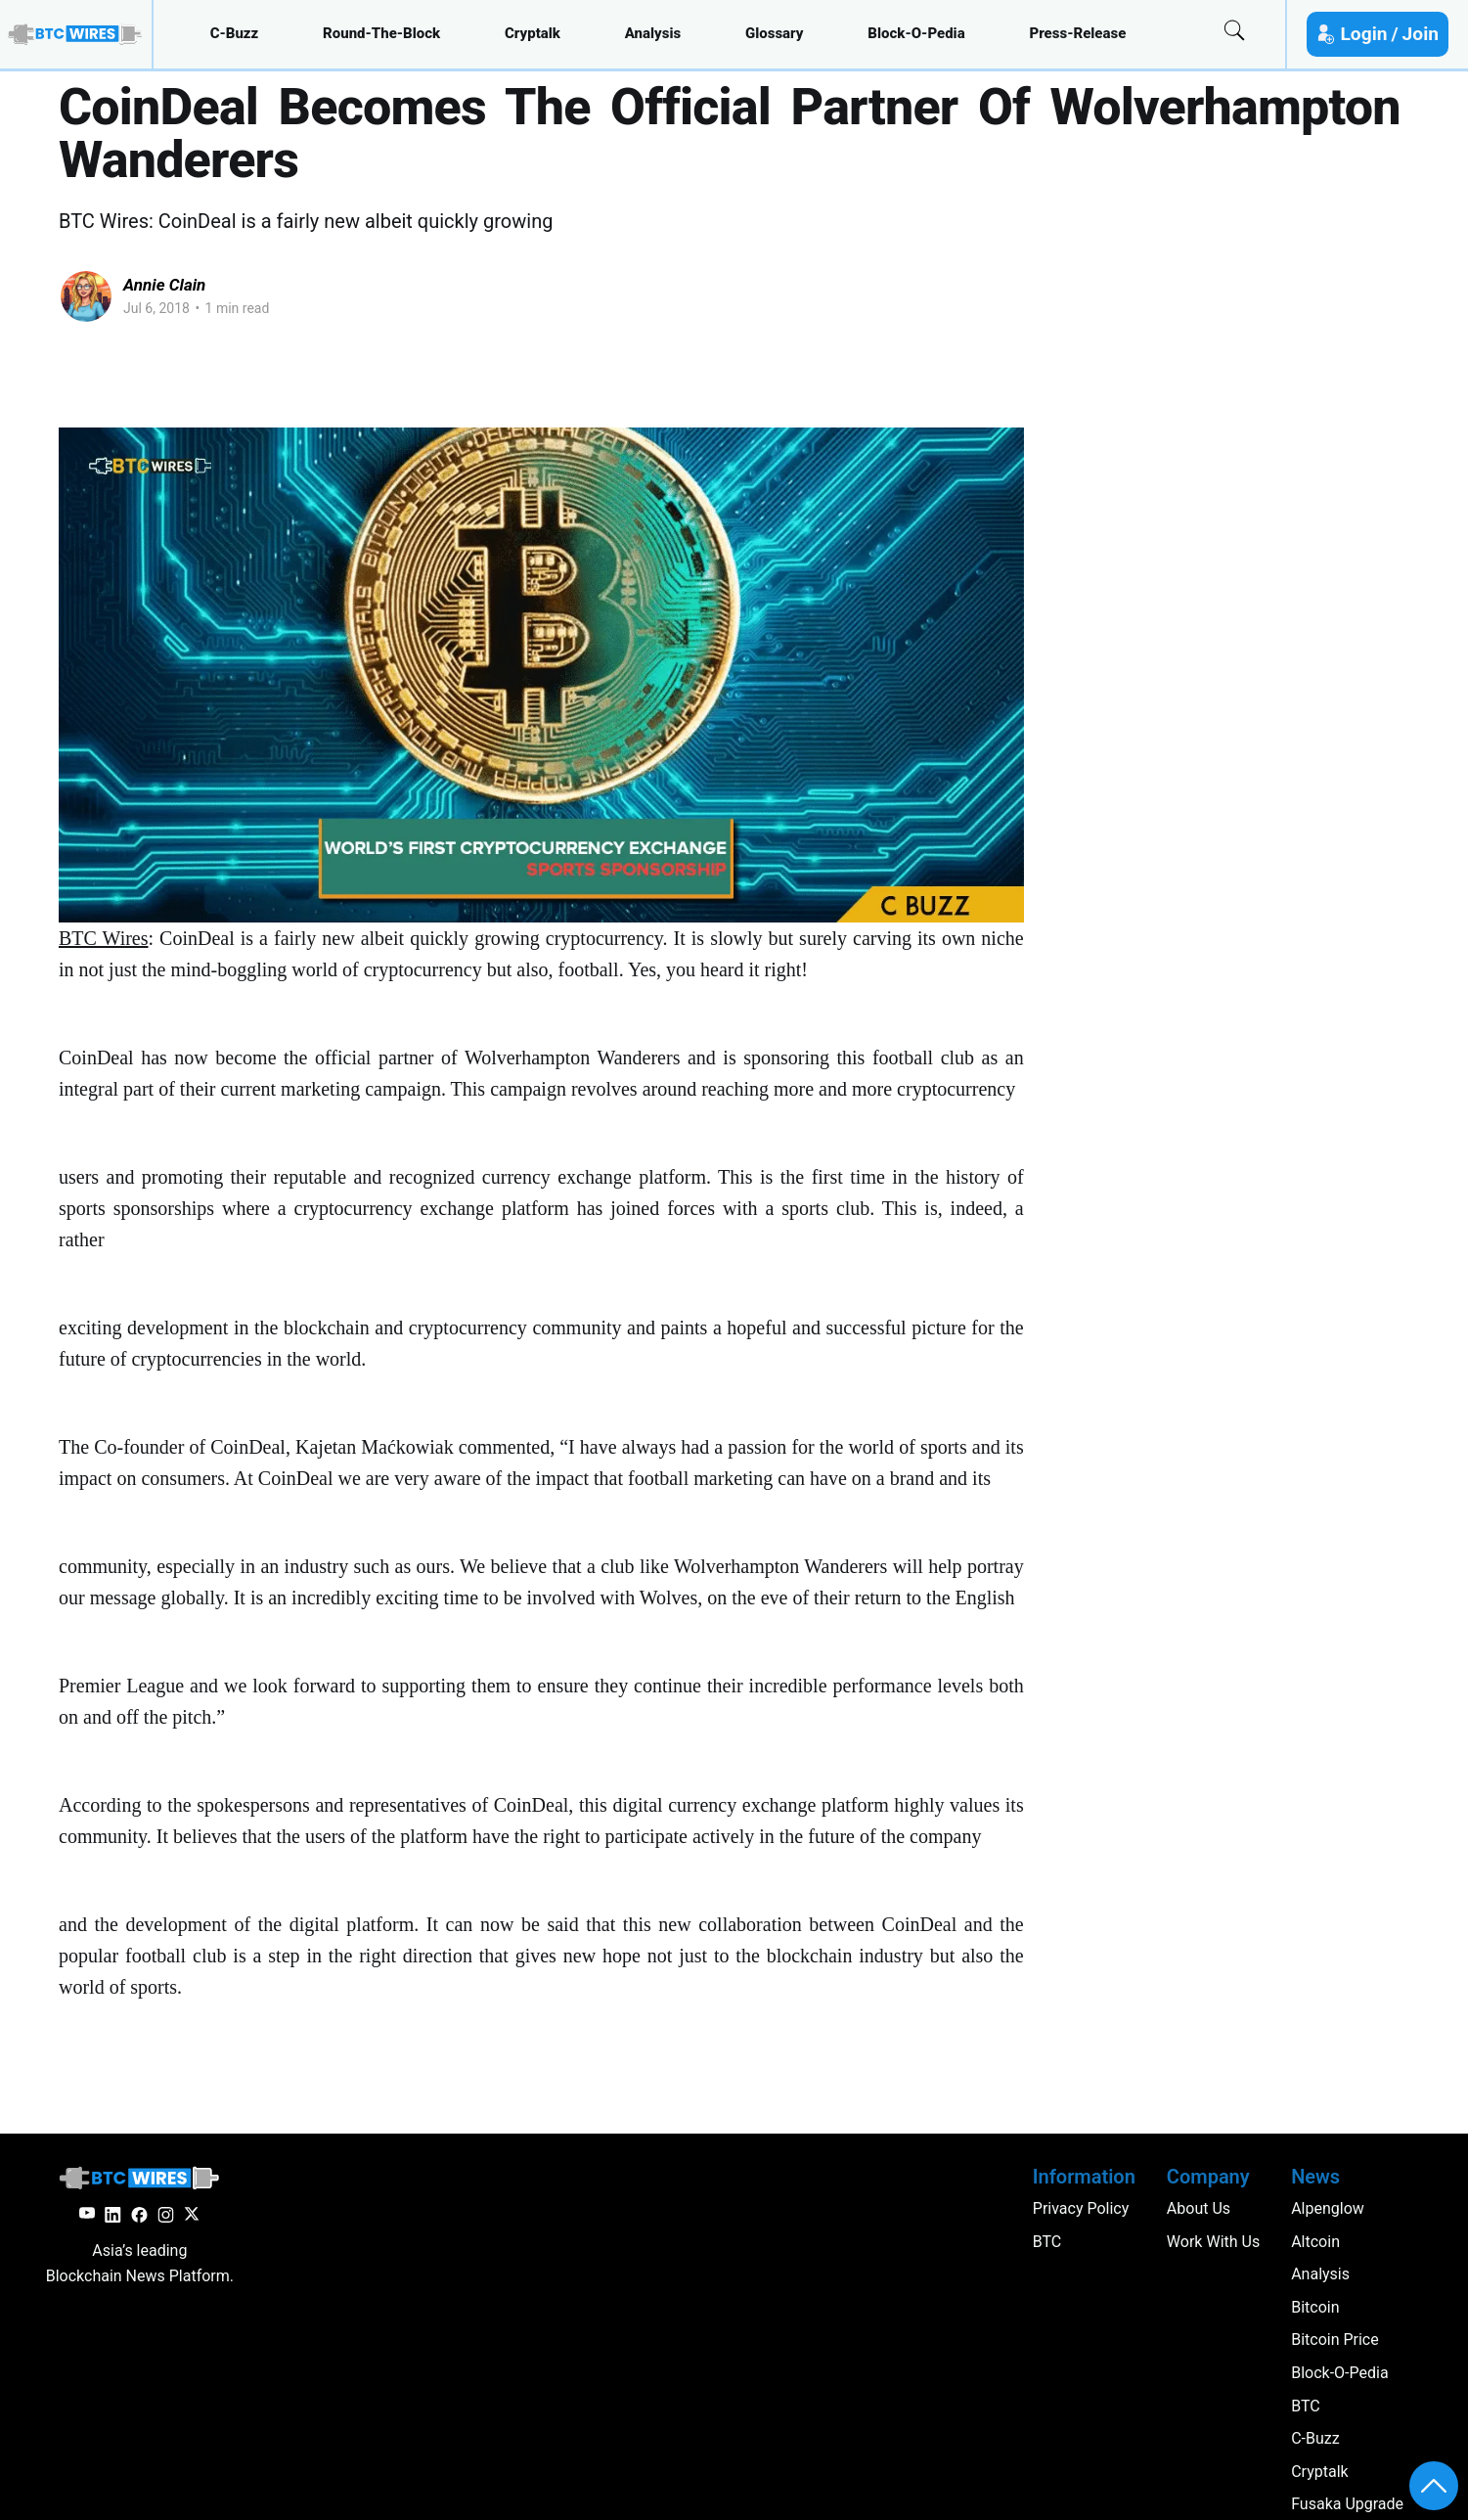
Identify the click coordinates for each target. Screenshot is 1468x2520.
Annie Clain (164, 284)
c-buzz (234, 33)
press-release (1077, 33)
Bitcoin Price (1335, 2339)
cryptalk (532, 33)
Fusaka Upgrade (1347, 2504)
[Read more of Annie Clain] (86, 296)
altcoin (1315, 2241)
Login (1363, 33)
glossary (774, 33)
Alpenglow (1327, 2208)
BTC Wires (104, 938)
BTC (1305, 2406)
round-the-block (381, 33)
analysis (653, 33)
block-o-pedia (915, 33)
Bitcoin (1315, 2307)
